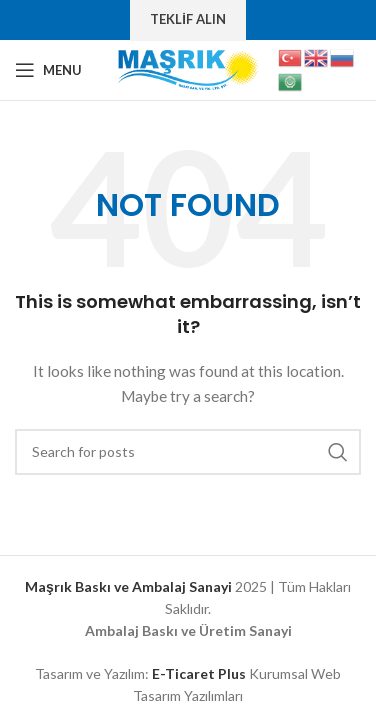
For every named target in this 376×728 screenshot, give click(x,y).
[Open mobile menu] (48, 70)
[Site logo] (188, 68)
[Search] (188, 452)
